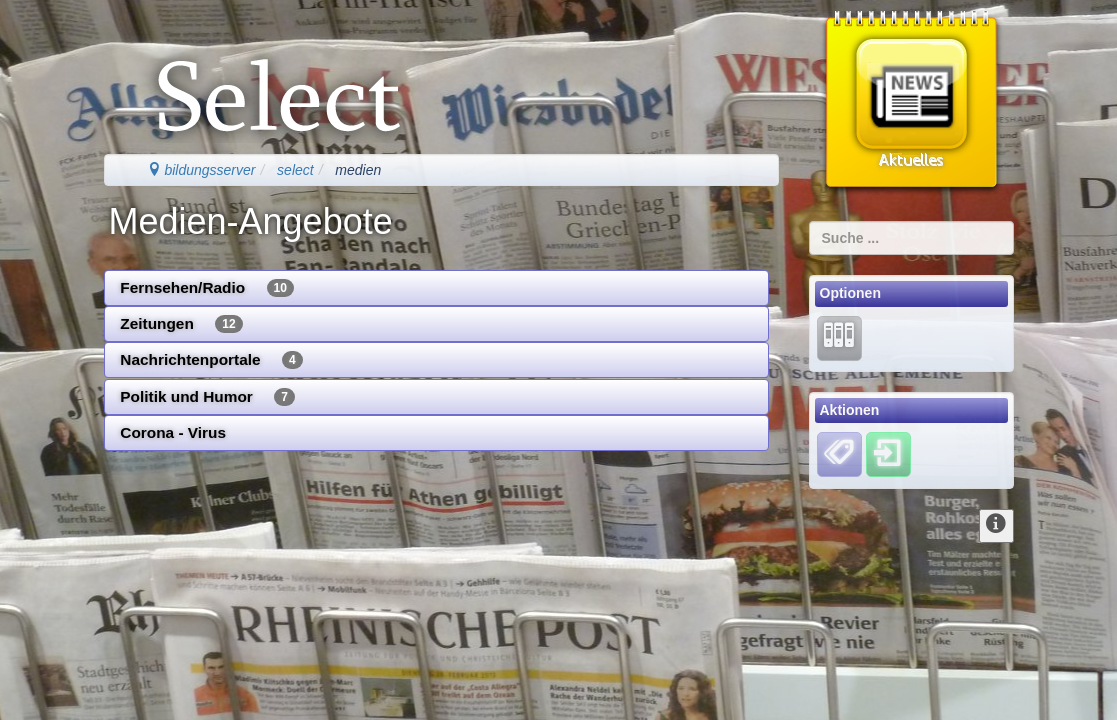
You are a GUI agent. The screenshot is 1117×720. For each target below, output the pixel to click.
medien (358, 170)
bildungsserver (201, 170)
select (295, 170)
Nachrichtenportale (211, 360)
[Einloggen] (888, 454)
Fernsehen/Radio (207, 288)
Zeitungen (181, 324)
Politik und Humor (207, 397)
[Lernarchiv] (839, 337)
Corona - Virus (173, 432)
